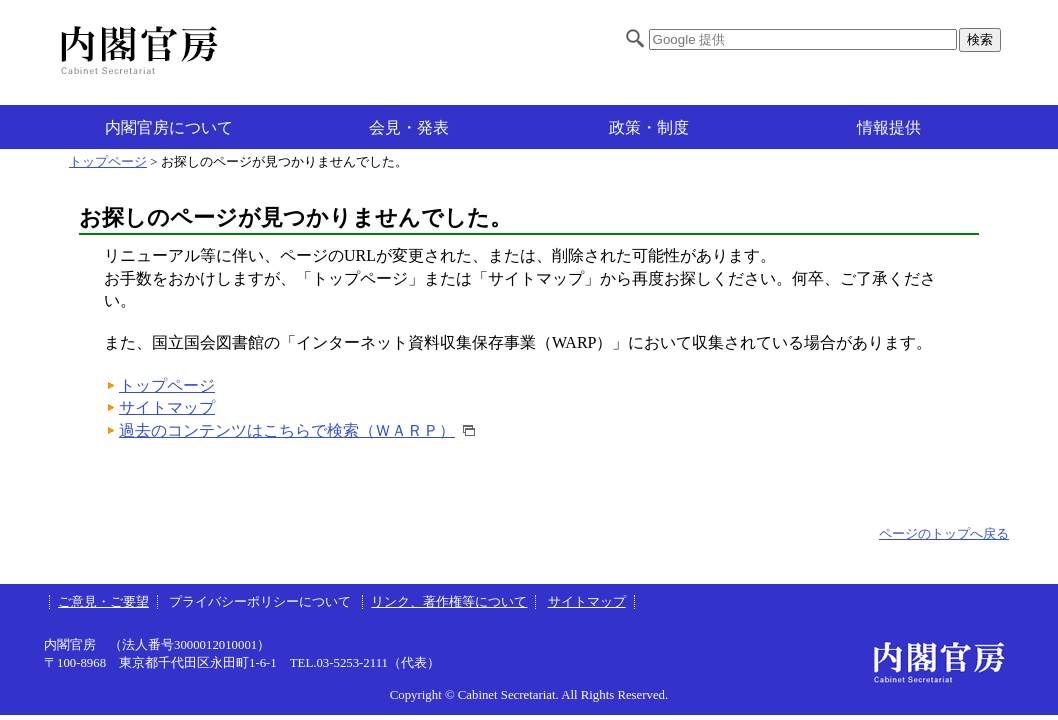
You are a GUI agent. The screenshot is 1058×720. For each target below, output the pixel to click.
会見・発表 (409, 127)
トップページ (108, 162)
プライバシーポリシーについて (261, 602)
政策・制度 (649, 127)
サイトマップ (167, 407)
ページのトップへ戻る (944, 534)
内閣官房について (169, 127)
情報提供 (889, 127)
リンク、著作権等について (449, 602)
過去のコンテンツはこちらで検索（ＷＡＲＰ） (287, 430)
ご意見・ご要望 (103, 602)
